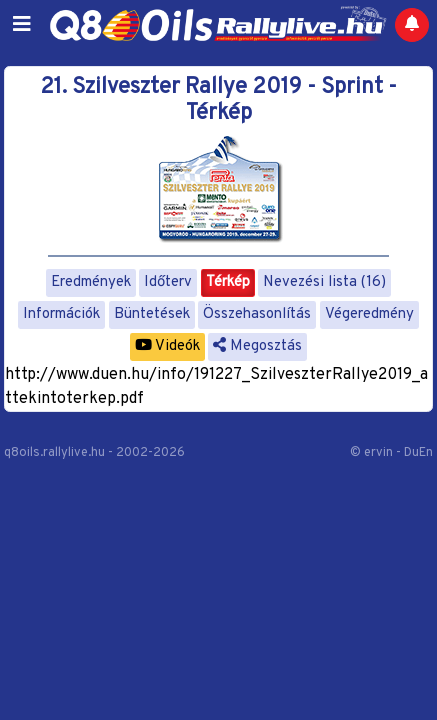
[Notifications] (412, 25)
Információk (61, 314)
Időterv (168, 282)
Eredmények (91, 282)
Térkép (228, 282)
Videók (167, 346)
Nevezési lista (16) (324, 282)
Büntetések (152, 314)
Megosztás (257, 346)
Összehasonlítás (257, 314)
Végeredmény (369, 314)
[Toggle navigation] (22, 25)
